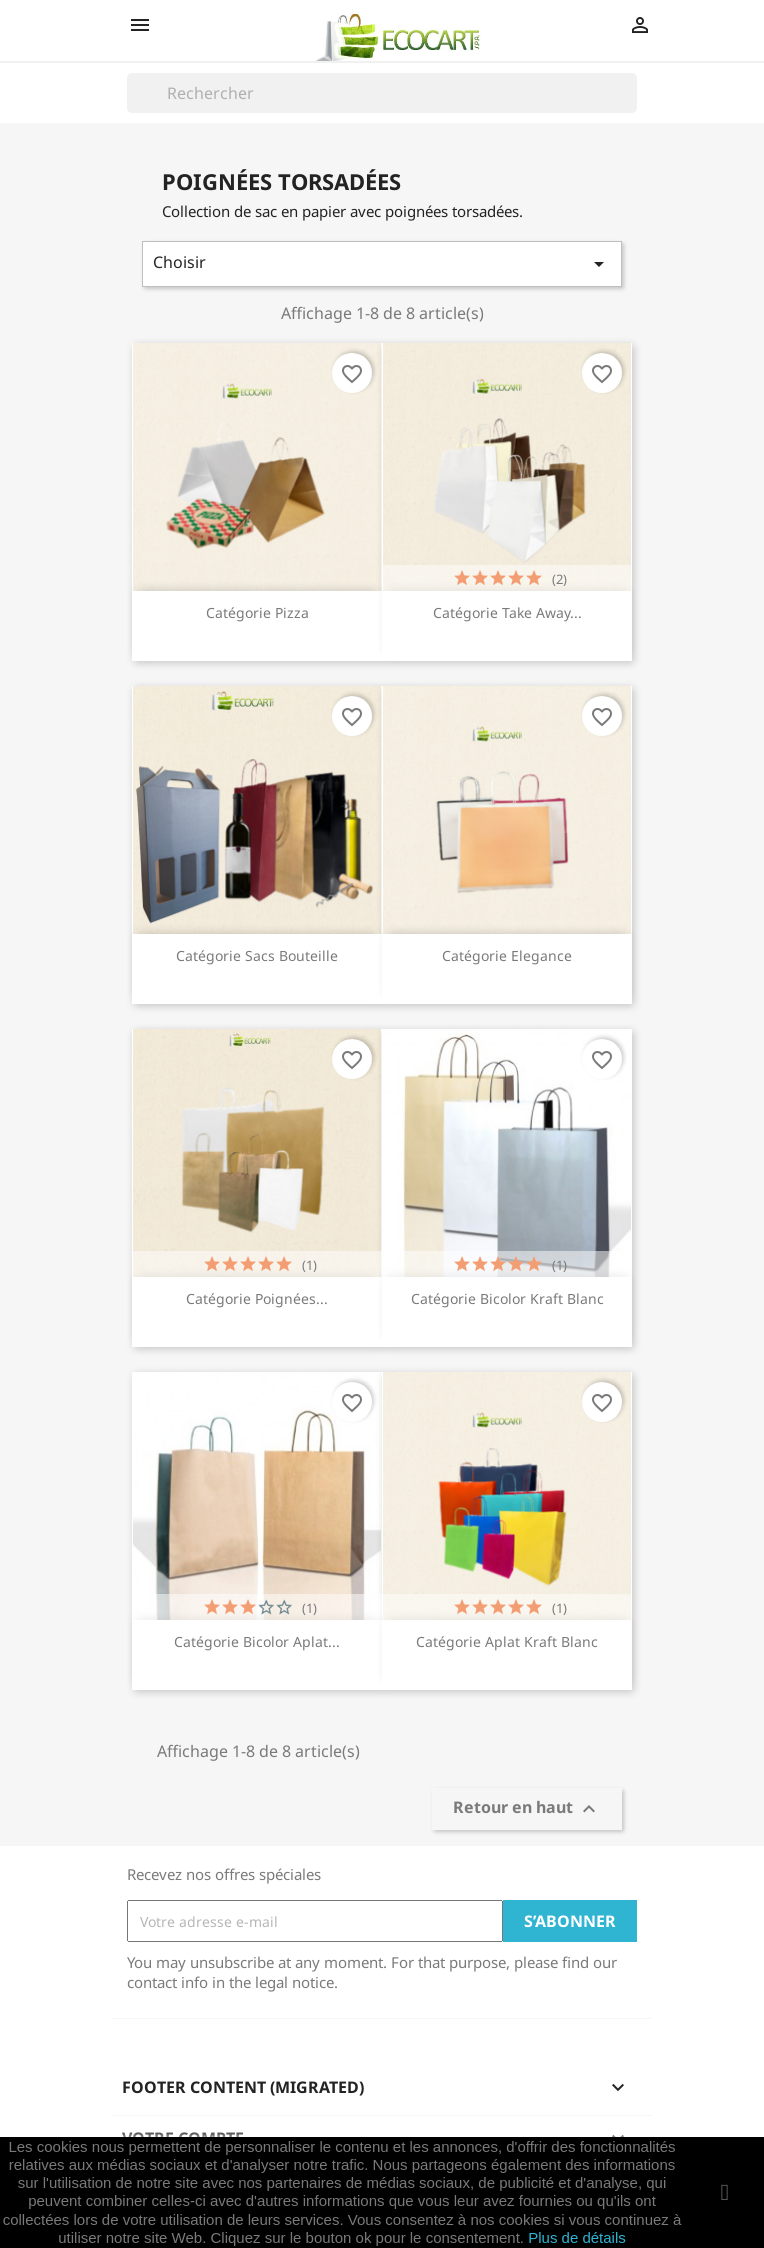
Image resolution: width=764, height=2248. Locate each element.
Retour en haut (527, 1809)
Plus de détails (577, 2237)
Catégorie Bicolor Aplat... (257, 1641)
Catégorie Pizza (257, 612)
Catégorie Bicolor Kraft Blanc (507, 1298)
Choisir (382, 263)
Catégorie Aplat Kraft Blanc (507, 1641)
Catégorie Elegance (507, 955)
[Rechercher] (382, 93)
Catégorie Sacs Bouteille (257, 955)
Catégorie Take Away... (507, 612)
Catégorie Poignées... (257, 1298)
